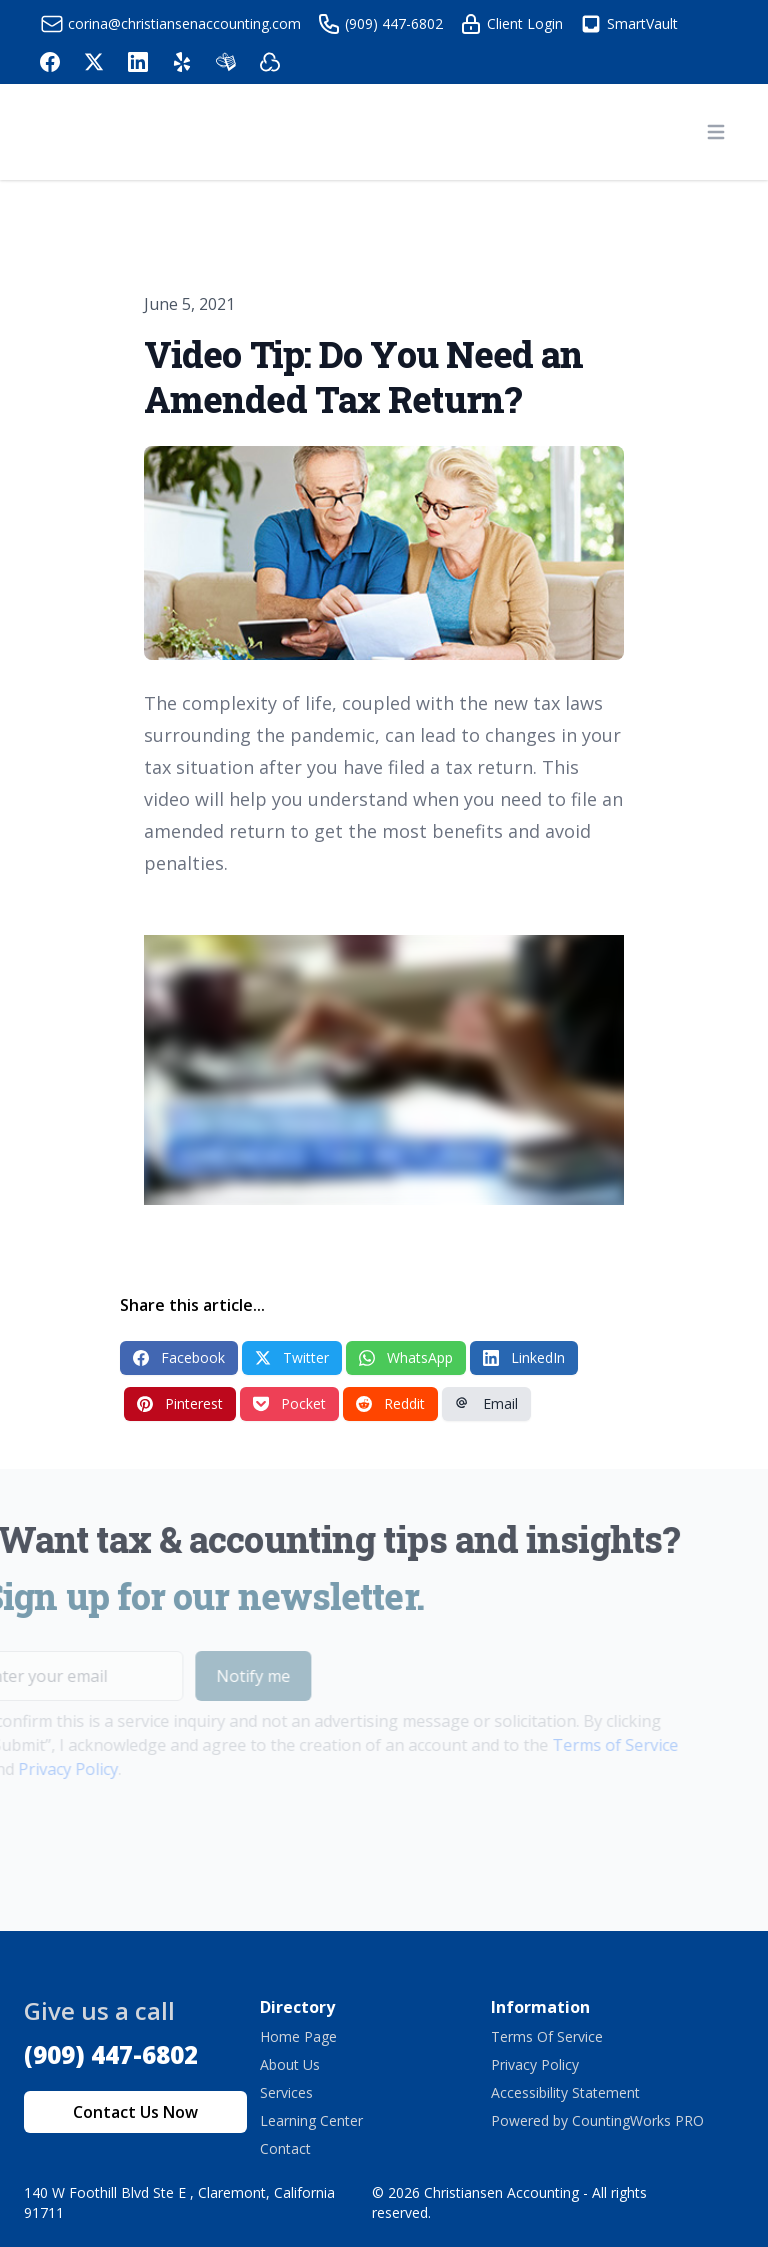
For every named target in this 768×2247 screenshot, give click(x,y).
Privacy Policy (535, 2064)
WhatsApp (406, 1357)
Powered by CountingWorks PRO (597, 2120)
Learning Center (311, 2120)
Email (486, 1403)
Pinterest (180, 1403)
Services (286, 2092)
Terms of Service (589, 1745)
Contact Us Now (135, 2112)
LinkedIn (524, 1357)
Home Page (298, 2036)
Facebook (179, 1357)
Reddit (390, 1403)
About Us (290, 2064)
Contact (285, 2148)
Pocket (289, 1403)
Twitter (292, 1357)
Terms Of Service (547, 2036)
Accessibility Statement (565, 2092)
